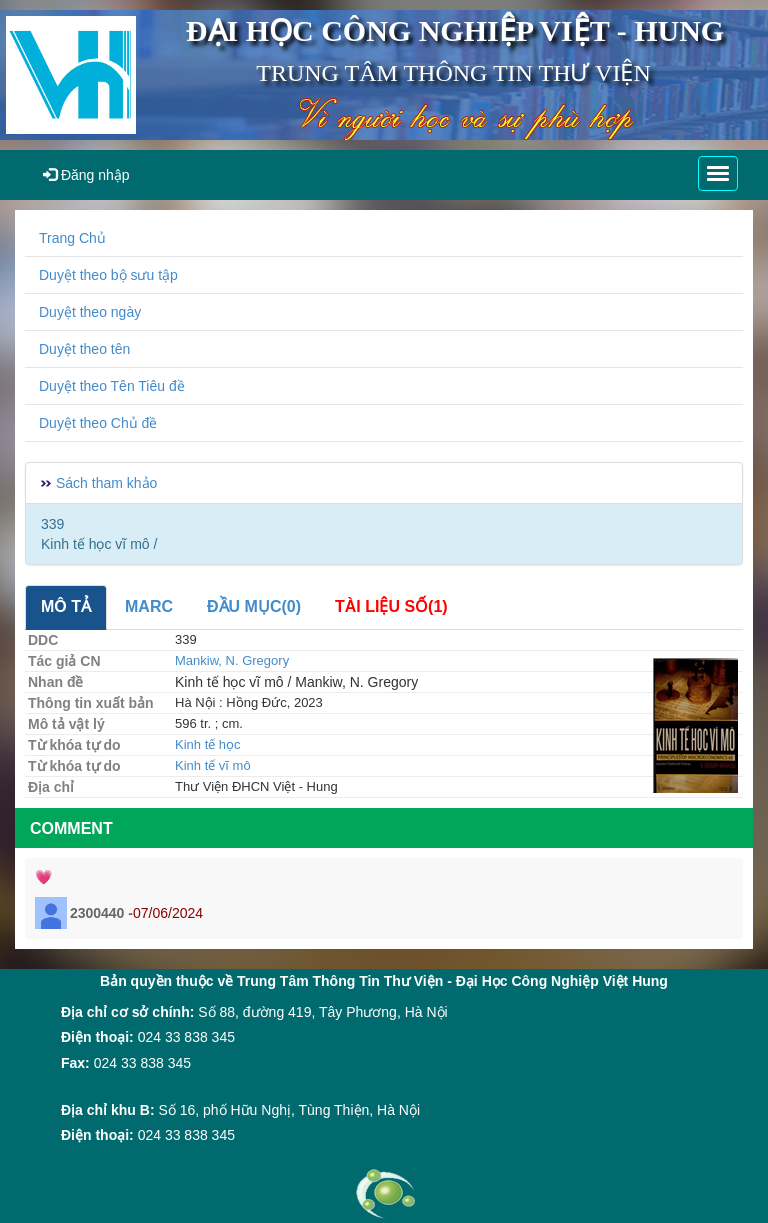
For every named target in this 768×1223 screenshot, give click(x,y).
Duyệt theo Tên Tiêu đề (112, 386)
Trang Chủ (72, 238)
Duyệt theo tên (84, 349)
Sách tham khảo (106, 483)
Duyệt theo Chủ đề (98, 423)
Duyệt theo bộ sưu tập (108, 275)
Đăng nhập (86, 175)
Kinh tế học (208, 744)
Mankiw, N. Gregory (232, 660)
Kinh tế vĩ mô (213, 765)
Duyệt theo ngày (90, 312)
